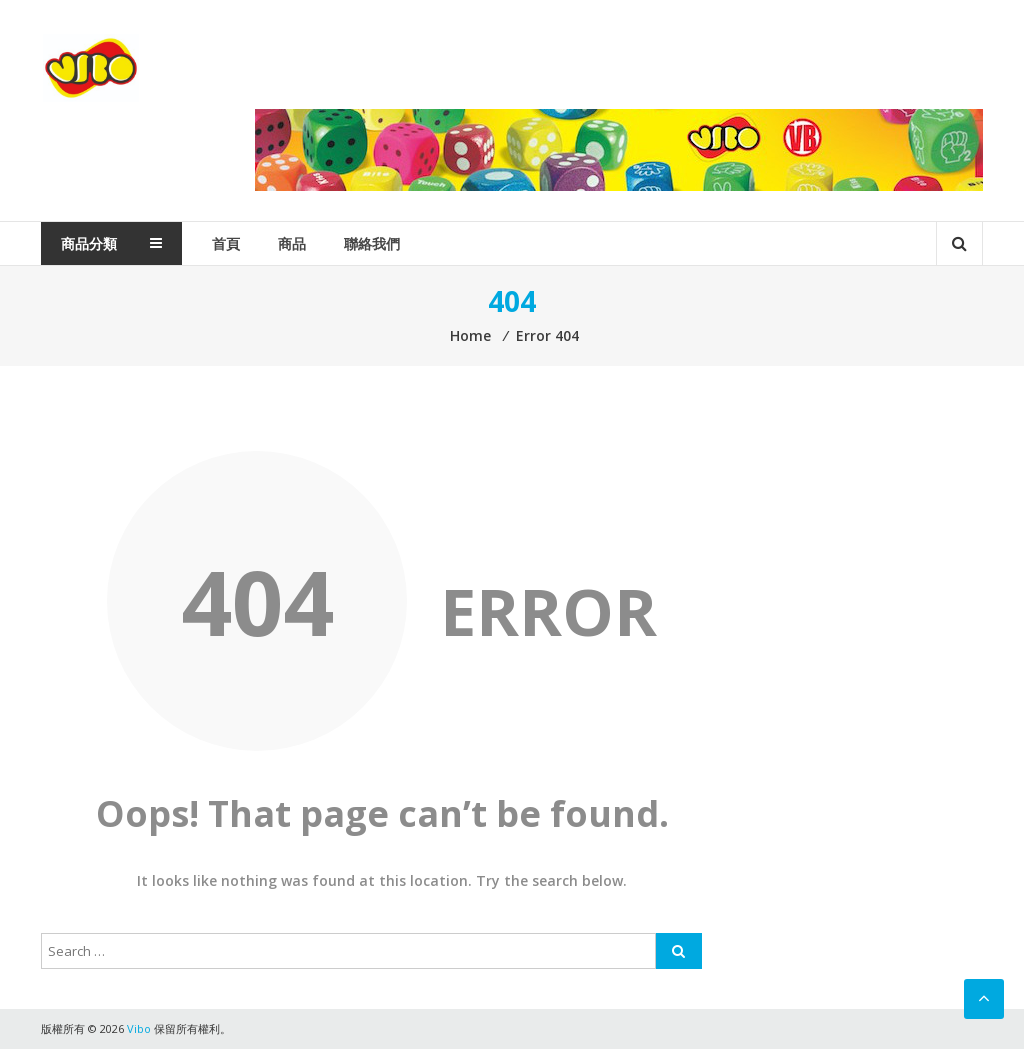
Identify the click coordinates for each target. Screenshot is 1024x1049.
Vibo (91, 69)
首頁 (226, 243)
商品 (292, 243)
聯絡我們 (372, 243)
